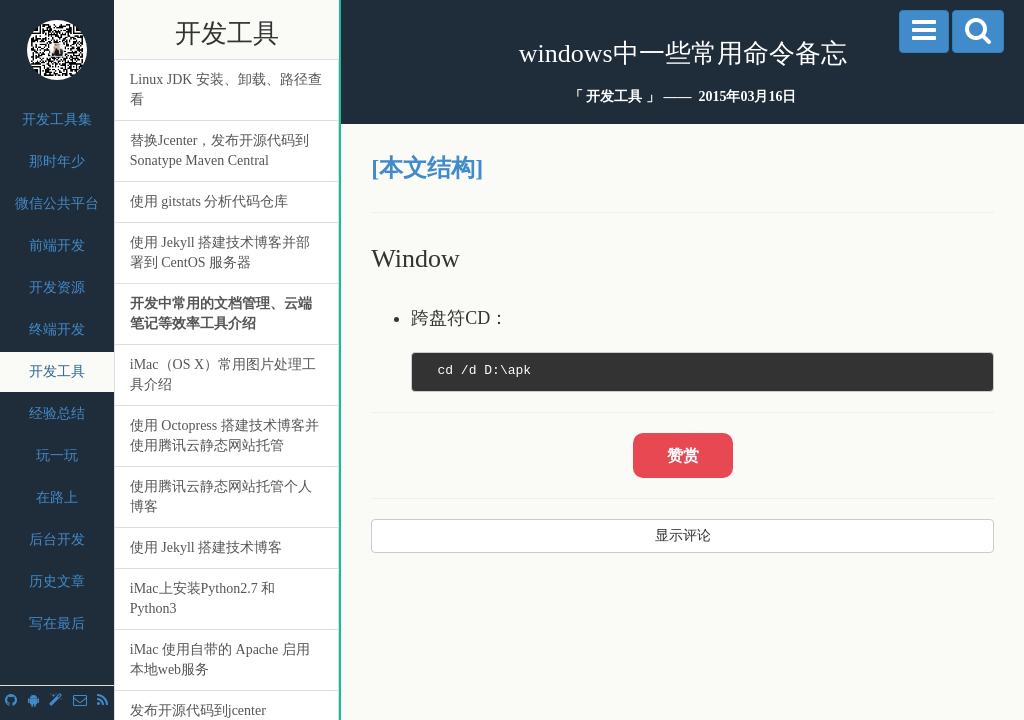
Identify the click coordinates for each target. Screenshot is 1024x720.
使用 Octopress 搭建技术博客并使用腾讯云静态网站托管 (224, 435)
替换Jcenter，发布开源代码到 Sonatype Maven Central (220, 150)
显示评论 (683, 535)
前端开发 (57, 245)
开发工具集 (57, 119)
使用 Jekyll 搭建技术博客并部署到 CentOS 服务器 (220, 252)
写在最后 (57, 623)
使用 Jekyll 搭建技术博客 (206, 547)
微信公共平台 (57, 203)
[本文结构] (427, 168)
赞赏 (683, 455)
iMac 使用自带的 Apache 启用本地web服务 (220, 659)
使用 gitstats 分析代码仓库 (209, 201)
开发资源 (57, 287)
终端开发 (57, 329)
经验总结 (57, 413)
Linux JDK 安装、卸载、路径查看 (226, 89)
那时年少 (57, 161)
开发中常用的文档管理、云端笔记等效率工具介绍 (221, 313)
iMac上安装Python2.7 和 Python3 (202, 598)
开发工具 (57, 371)
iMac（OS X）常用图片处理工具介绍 (223, 374)
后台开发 (57, 539)
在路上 (57, 497)
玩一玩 (57, 455)
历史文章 (57, 581)
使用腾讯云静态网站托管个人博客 (221, 496)
